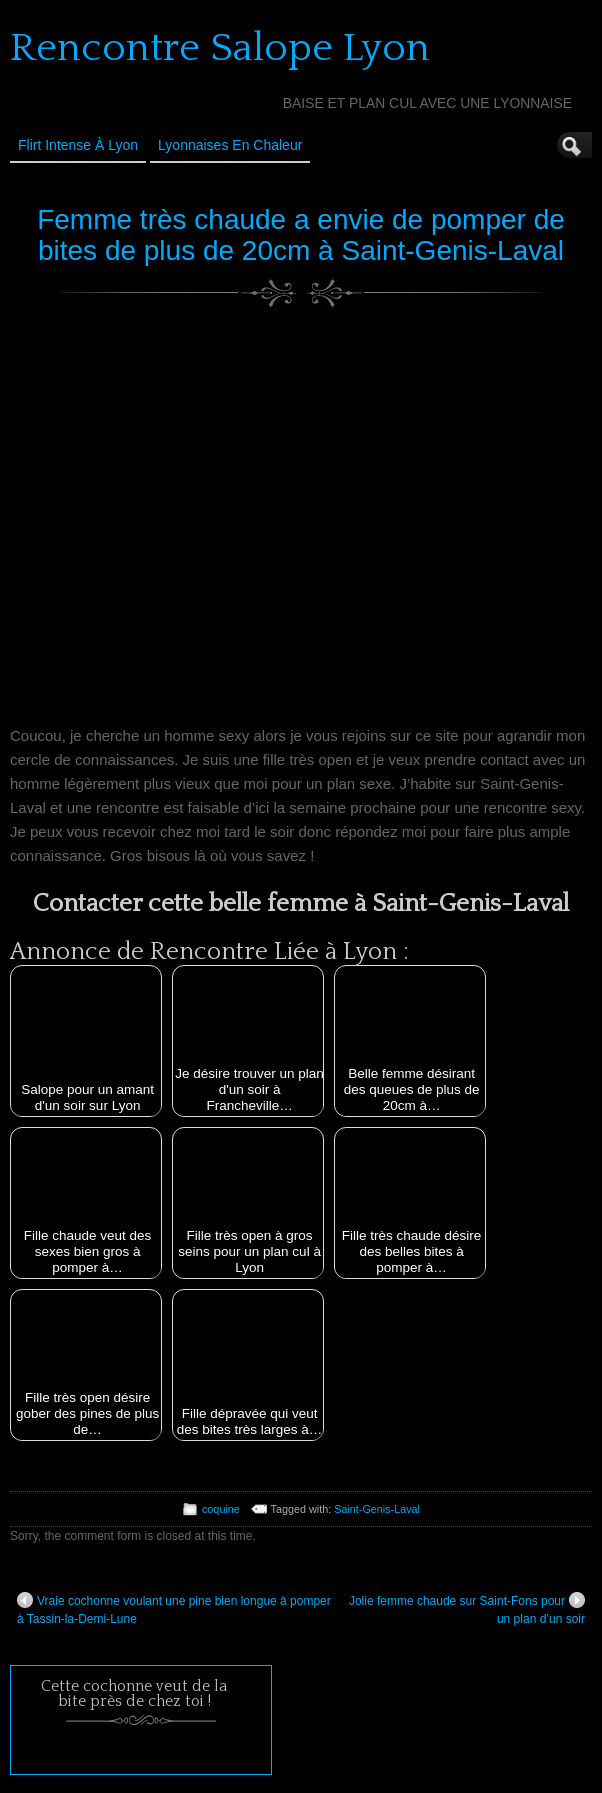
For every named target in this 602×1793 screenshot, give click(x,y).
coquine (221, 1509)
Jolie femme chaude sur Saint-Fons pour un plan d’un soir (467, 1609)
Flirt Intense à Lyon (78, 145)
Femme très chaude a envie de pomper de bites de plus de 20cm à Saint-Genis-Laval (301, 235)
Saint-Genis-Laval (377, 1509)
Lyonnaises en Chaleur (230, 145)
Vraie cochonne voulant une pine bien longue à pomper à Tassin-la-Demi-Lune (174, 1609)
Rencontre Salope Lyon (220, 48)
